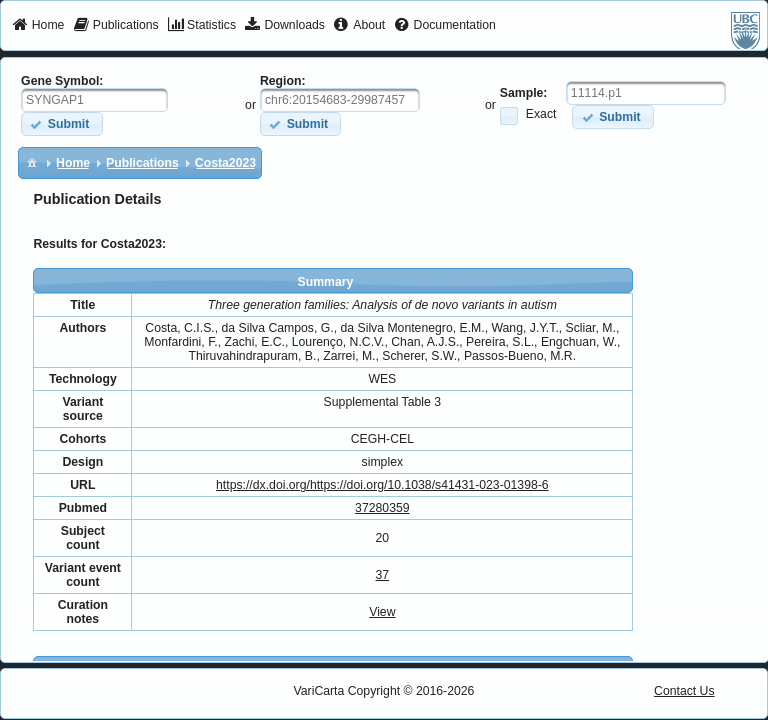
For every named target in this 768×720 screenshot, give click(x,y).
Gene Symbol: (62, 81)
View (382, 612)
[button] (61, 123)
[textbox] (94, 100)
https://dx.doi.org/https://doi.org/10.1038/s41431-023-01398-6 (382, 485)
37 (383, 575)
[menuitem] (38, 26)
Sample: (524, 93)
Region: (283, 81)
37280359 (382, 508)
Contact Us (684, 691)
